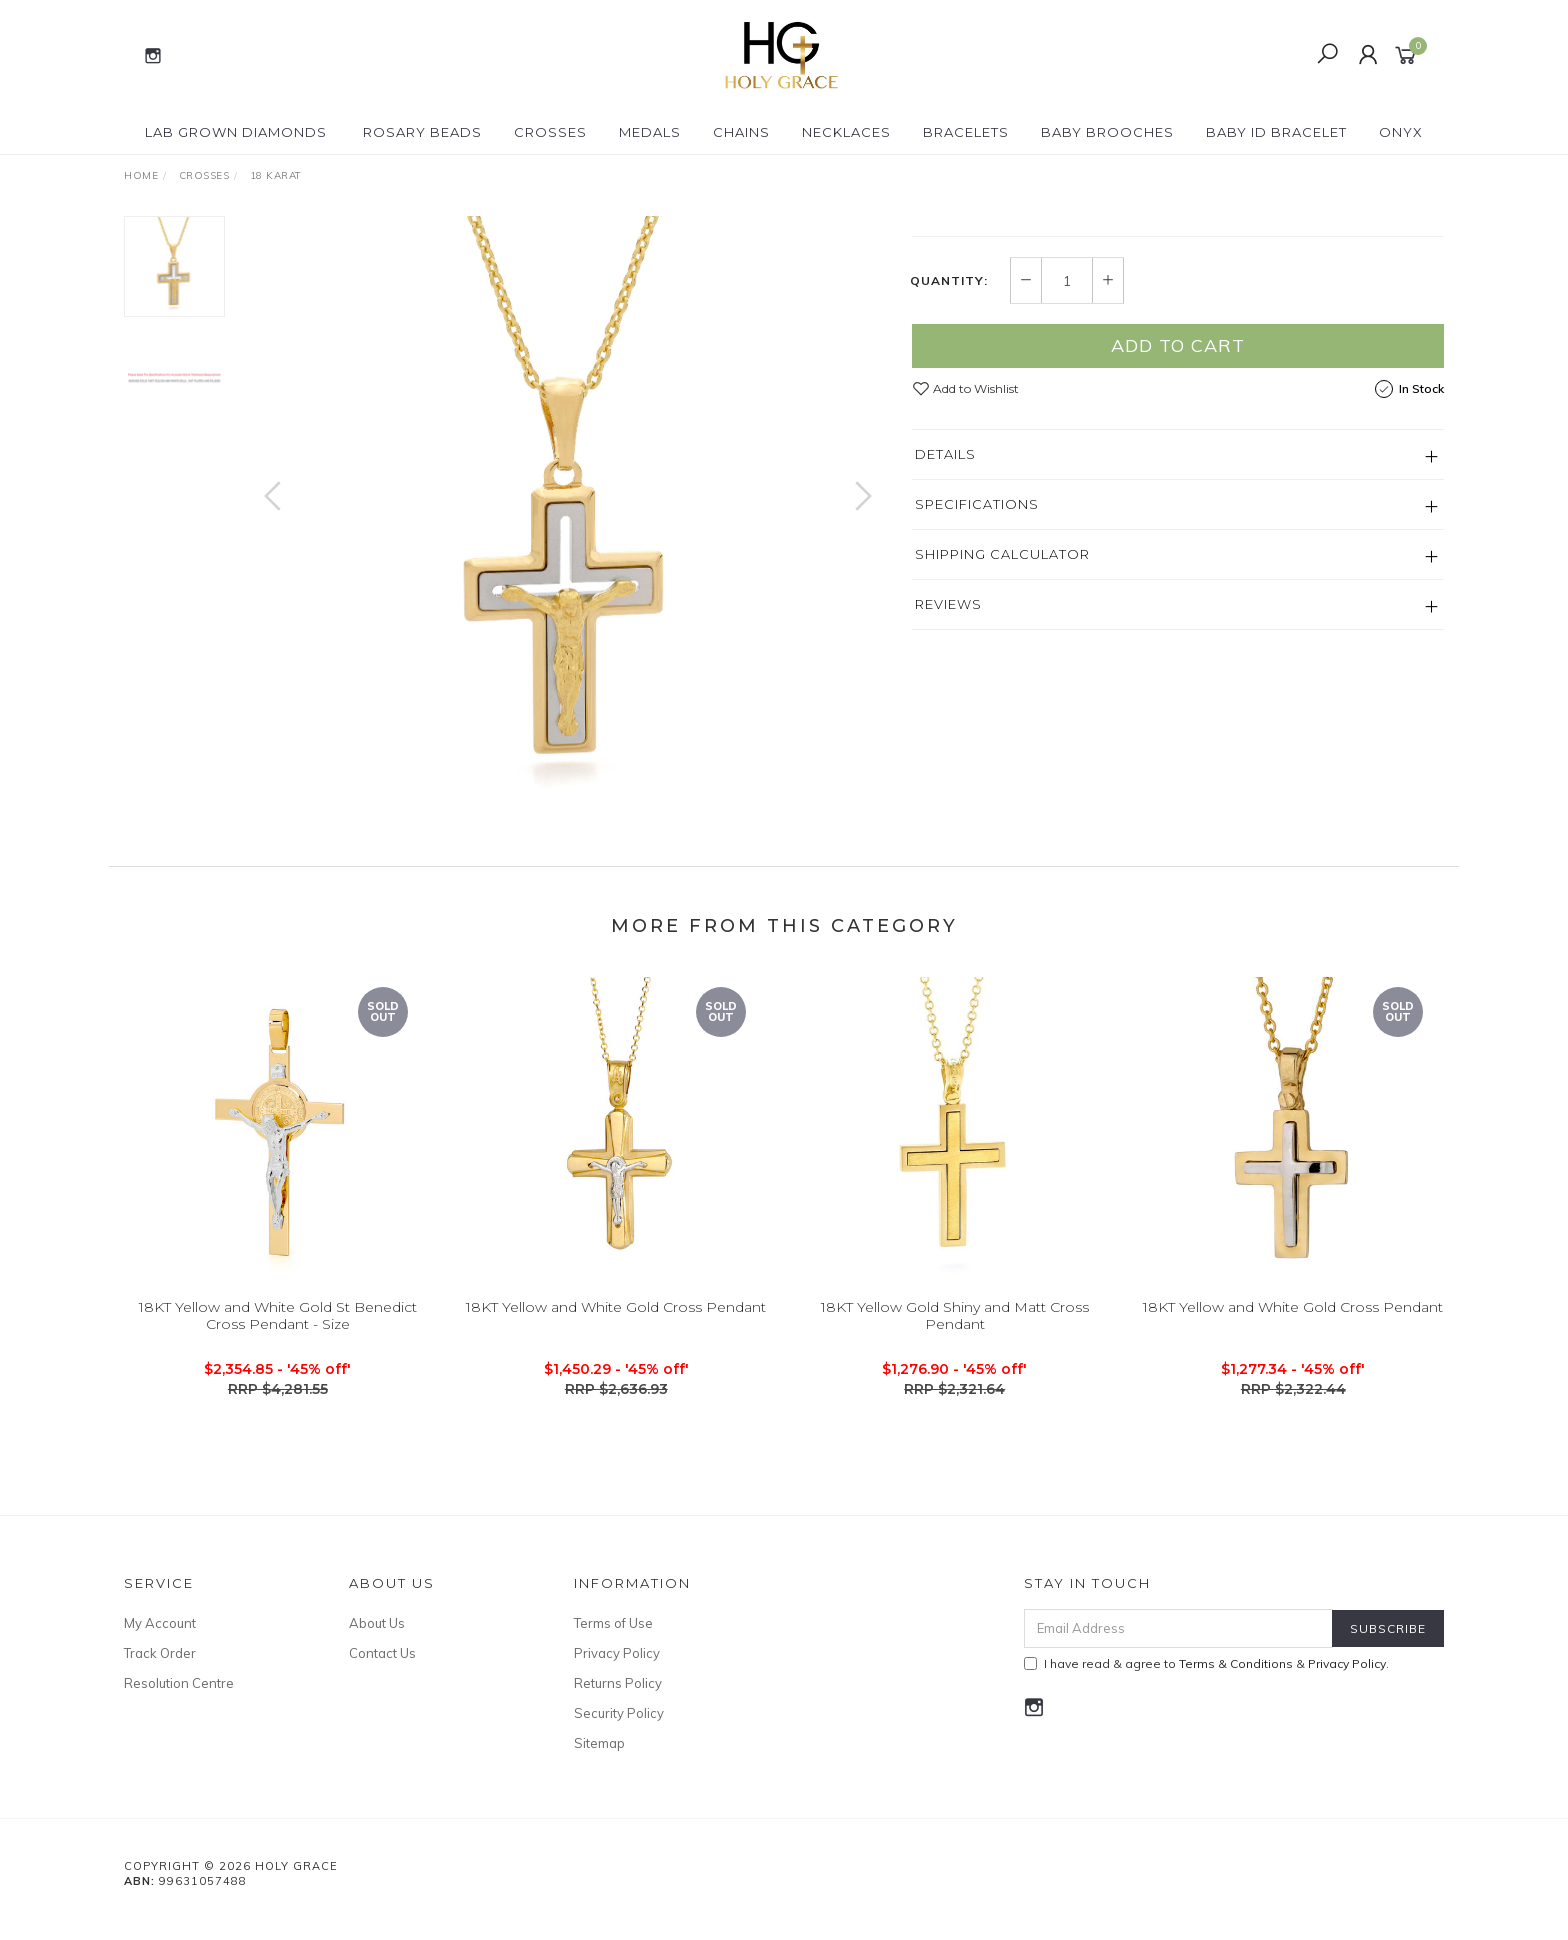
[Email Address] (1178, 1648)
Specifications (977, 690)
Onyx (1401, 132)
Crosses (550, 132)
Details (945, 640)
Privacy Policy (617, 1673)
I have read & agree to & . (1206, 1683)
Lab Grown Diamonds (236, 132)
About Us (377, 1643)
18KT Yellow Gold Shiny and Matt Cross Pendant (955, 1356)
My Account (160, 1643)
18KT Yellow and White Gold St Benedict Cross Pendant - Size (278, 1356)
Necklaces (846, 132)
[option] (568, 516)
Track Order (160, 1673)
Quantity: (949, 467)
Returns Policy (618, 1703)
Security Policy (619, 1733)
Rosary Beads (422, 132)
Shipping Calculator (1002, 740)
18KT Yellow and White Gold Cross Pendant (616, 1348)
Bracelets (966, 132)
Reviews (948, 790)
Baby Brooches (1107, 132)
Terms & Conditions (1236, 1683)
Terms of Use (613, 1643)
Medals (650, 132)
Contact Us (382, 1673)
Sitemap (599, 1763)
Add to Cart (1178, 531)
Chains (741, 132)
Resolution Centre (179, 1703)
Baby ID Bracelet (1276, 132)
